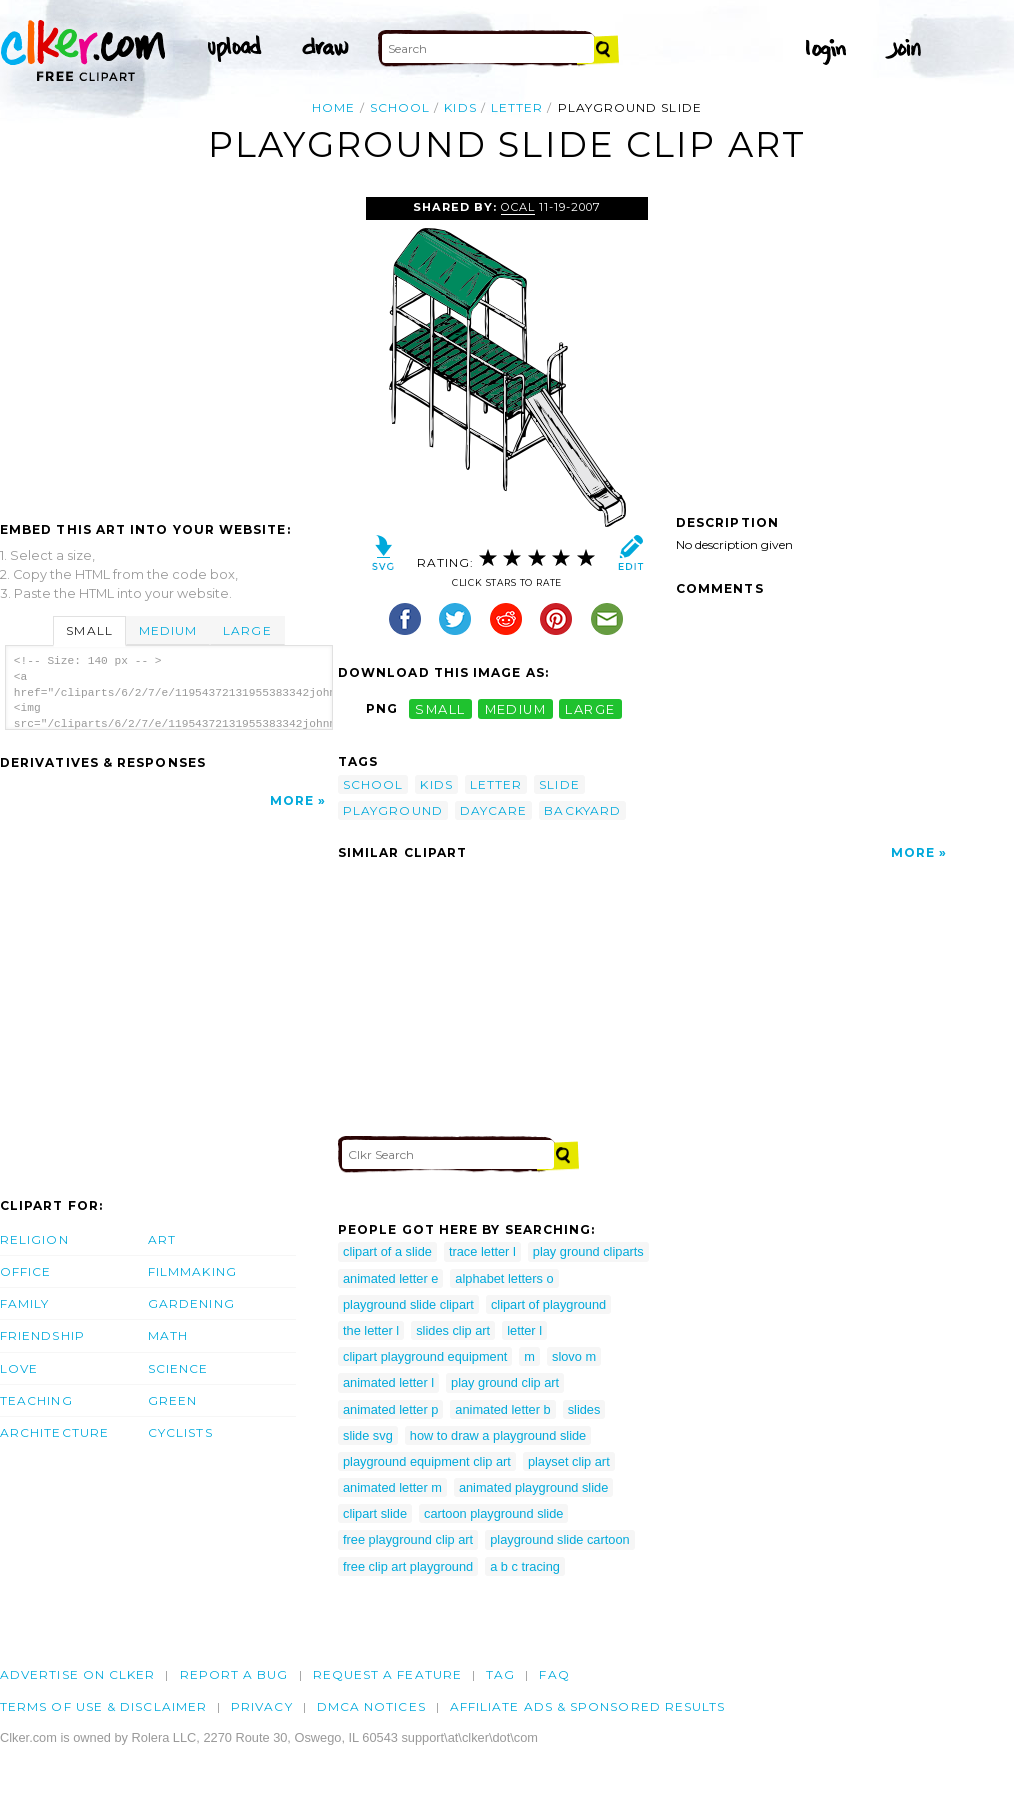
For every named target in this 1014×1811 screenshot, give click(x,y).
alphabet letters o (504, 1278)
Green (172, 1400)
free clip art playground (408, 1566)
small (440, 708)
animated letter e (390, 1278)
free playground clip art (408, 1539)
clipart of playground (548, 1304)
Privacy (262, 1706)
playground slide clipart (408, 1304)
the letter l (371, 1330)
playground (393, 810)
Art (162, 1239)
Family (24, 1303)
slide (559, 784)
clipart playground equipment (425, 1356)
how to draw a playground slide (498, 1435)
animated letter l (388, 1382)
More (292, 800)
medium (516, 708)
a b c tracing (525, 1566)
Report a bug (234, 1674)
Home (333, 107)
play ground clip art (505, 1382)
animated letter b (502, 1409)
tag (500, 1674)
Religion (34, 1239)
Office (25, 1271)
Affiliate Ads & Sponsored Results (588, 1706)
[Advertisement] (168, 347)
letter (517, 107)
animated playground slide (533, 1487)
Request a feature (387, 1674)
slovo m (574, 1356)
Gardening (191, 1303)
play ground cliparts (588, 1251)
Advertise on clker (77, 1674)
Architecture (54, 1432)
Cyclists (180, 1432)
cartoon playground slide (493, 1513)
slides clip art (453, 1330)
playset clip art (569, 1461)
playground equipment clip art (427, 1461)
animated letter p (390, 1409)
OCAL (518, 207)
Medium (168, 630)
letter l (524, 1330)
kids (460, 107)
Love (19, 1368)
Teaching (36, 1400)
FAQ (554, 1674)
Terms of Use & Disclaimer (103, 1706)
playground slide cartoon (559, 1539)
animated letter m (392, 1487)
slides (584, 1409)
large (590, 708)
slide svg (368, 1435)
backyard (582, 810)
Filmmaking (192, 1271)
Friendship (42, 1335)
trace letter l (482, 1251)
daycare (494, 810)
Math (168, 1335)
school (400, 107)
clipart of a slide (387, 1251)
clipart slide (375, 1513)
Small (89, 630)
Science (178, 1368)
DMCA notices (371, 1706)
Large (247, 630)
